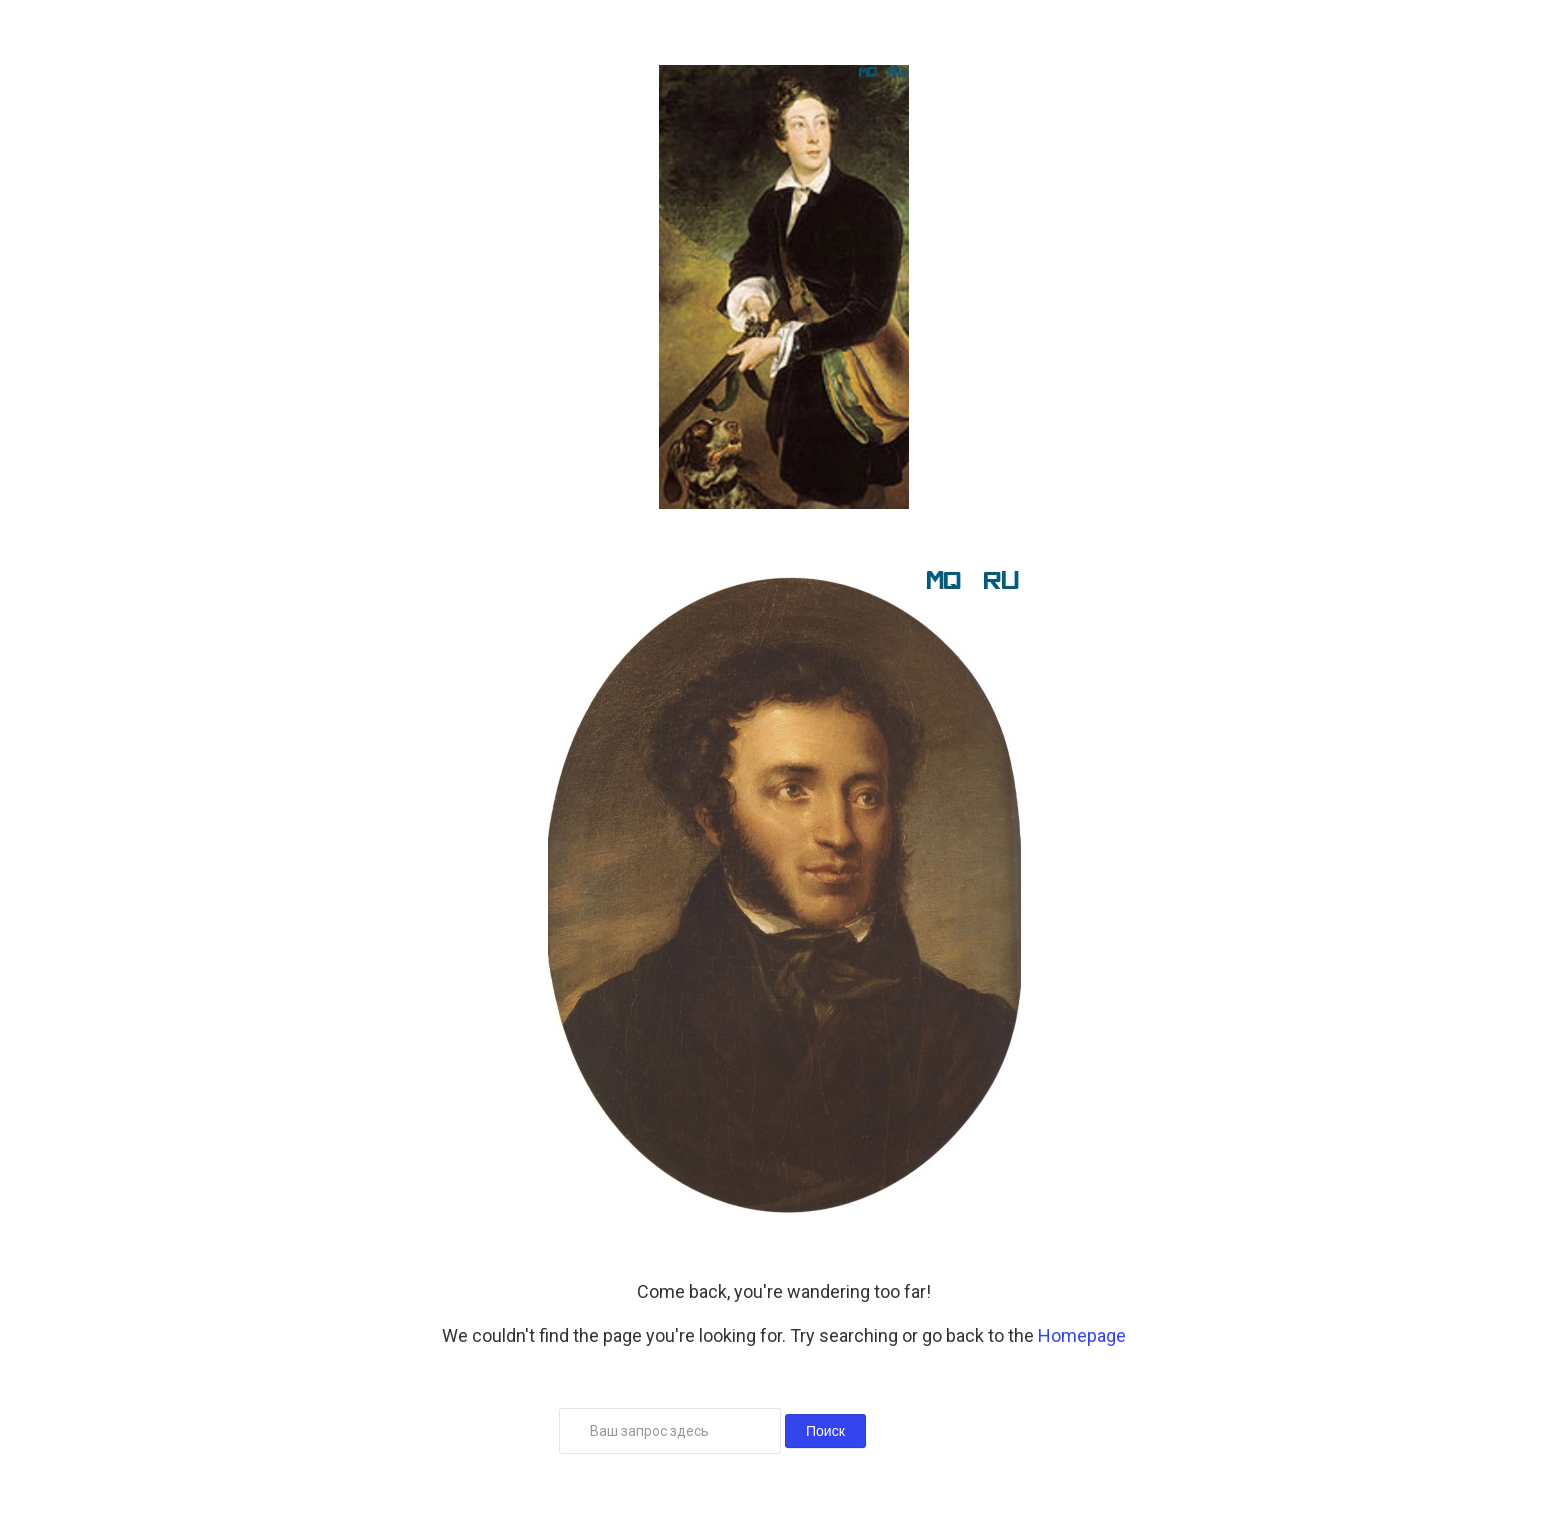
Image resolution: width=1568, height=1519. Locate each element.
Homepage (1082, 1335)
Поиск (825, 1431)
